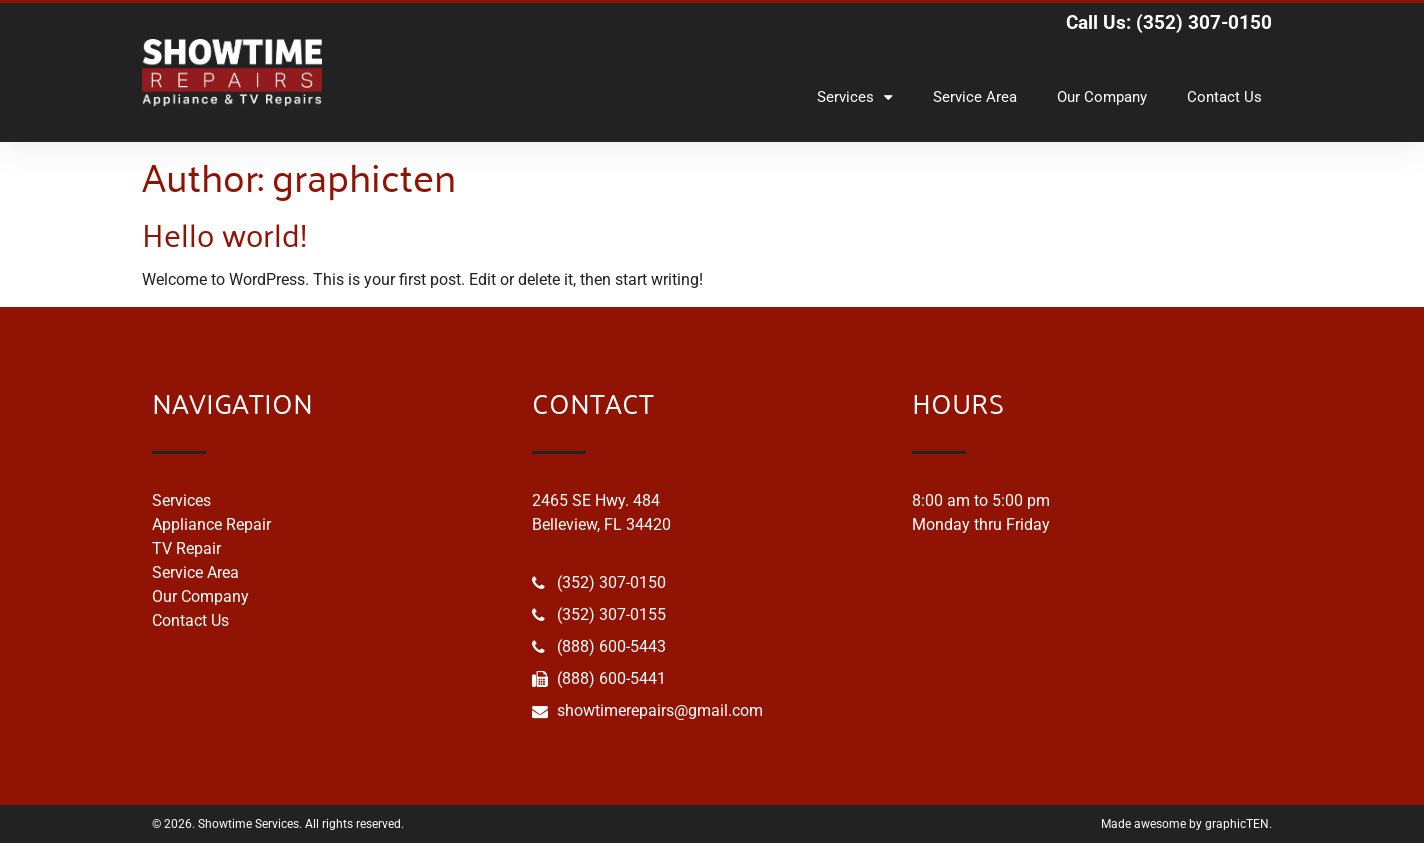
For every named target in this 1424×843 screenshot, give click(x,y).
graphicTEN (1237, 824)
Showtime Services (248, 824)
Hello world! (224, 232)
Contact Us (1224, 97)
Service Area (975, 97)
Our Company (1102, 97)
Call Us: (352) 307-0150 (1169, 22)
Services (855, 97)
